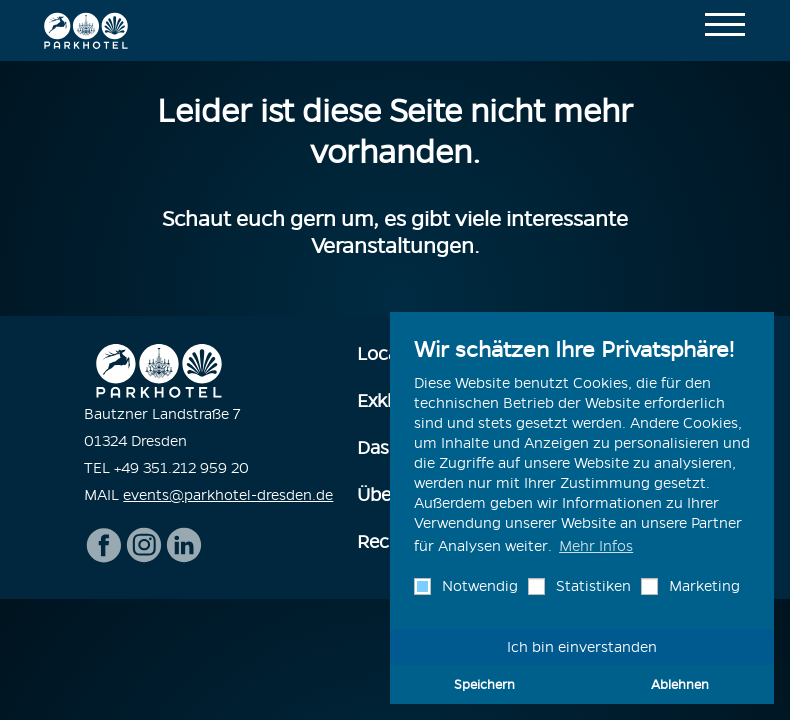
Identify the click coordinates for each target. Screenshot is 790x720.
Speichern (484, 684)
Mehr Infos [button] (596, 546)
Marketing (702, 586)
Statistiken (591, 586)
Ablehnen (680, 684)
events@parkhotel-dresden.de (228, 495)
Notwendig (478, 586)
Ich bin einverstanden (582, 647)
